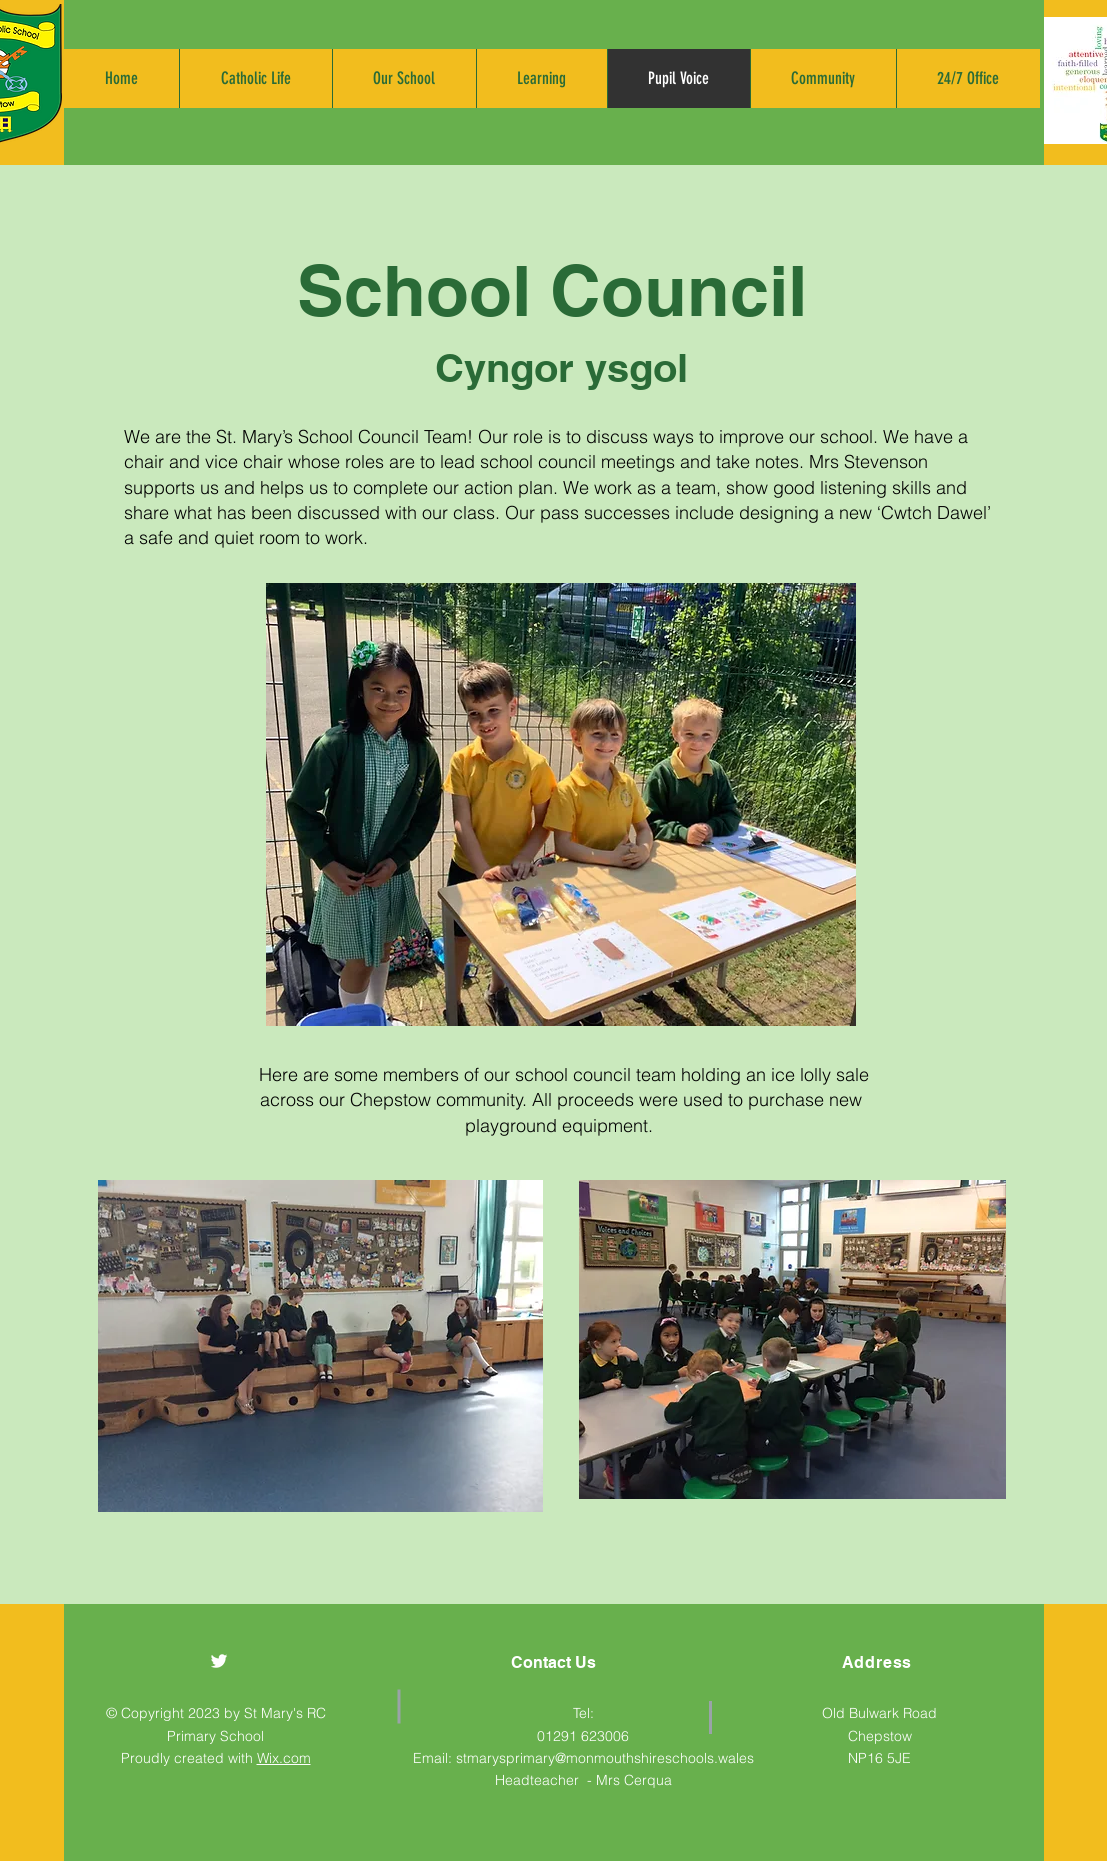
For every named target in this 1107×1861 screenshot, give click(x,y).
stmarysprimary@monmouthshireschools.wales (605, 1758)
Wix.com (284, 1758)
